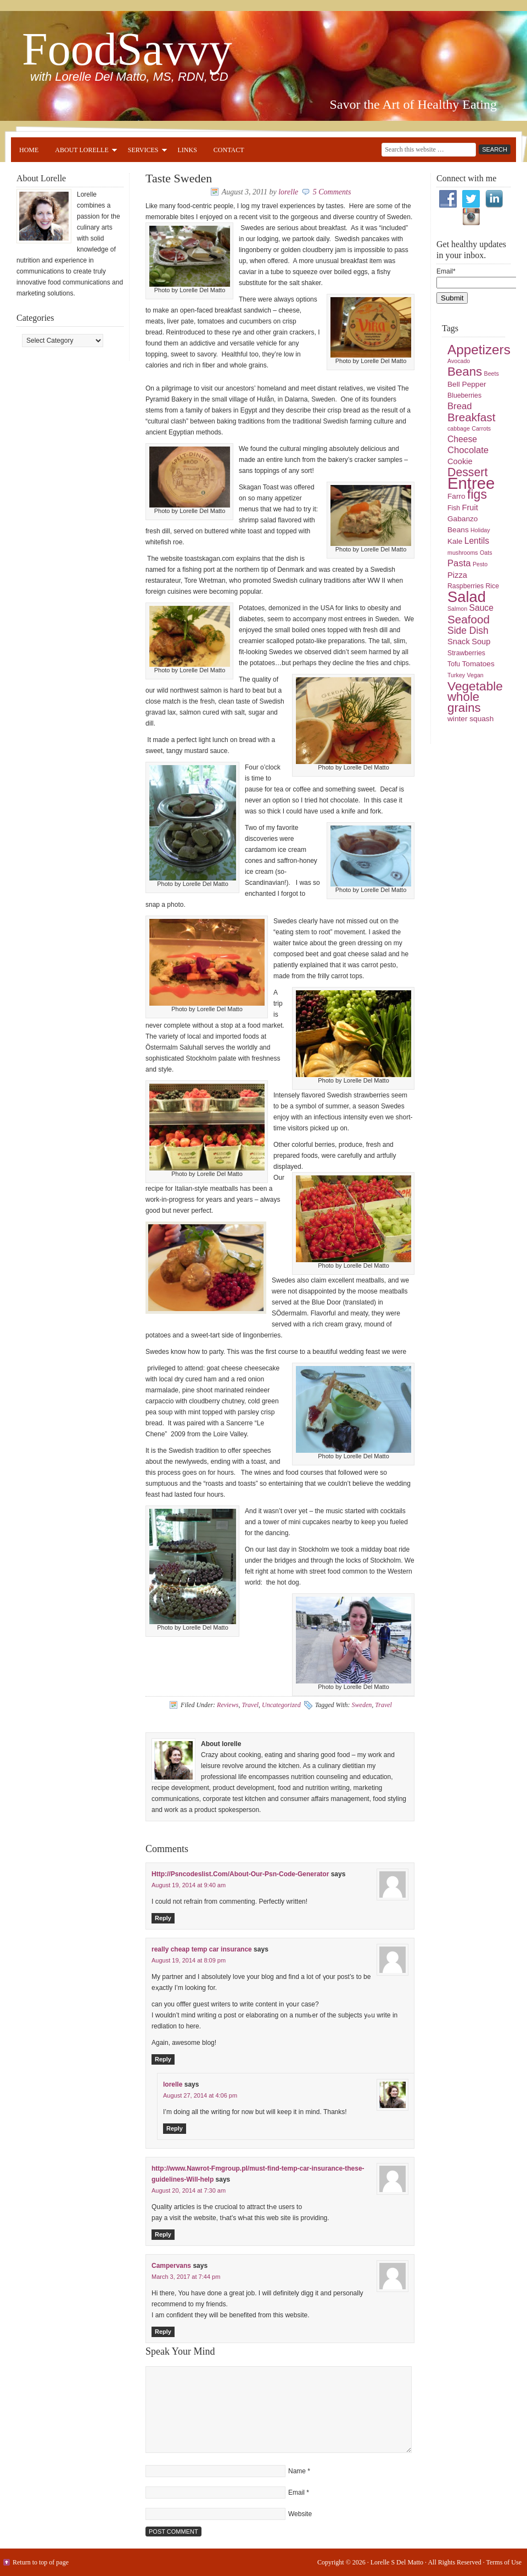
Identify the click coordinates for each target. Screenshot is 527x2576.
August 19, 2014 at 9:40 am (189, 1885)
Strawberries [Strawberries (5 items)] (466, 653)
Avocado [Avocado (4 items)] (458, 361)
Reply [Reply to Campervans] (163, 2331)
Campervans (171, 2266)
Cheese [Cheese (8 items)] (462, 439)
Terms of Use (504, 2562)
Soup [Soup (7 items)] (481, 641)
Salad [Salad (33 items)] (466, 596)
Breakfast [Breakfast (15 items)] (471, 417)
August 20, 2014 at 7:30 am (189, 2190)
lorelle (288, 192)
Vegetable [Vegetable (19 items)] (475, 686)
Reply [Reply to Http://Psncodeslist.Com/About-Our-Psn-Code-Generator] (163, 1918)
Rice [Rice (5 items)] (492, 586)
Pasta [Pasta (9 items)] (459, 563)
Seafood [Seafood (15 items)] (468, 619)
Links (187, 150)
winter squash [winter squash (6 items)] (470, 719)
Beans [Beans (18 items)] (464, 371)
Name (297, 2471)
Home (28, 150)
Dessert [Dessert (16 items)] (467, 472)
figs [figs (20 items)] (477, 494)
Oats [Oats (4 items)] (486, 552)
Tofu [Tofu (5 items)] (453, 664)
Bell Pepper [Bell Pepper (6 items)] (466, 384)
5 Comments (332, 192)
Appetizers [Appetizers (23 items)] (479, 349)
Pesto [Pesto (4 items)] (480, 564)
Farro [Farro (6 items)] (456, 496)
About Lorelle (81, 151)
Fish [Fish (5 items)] (453, 508)
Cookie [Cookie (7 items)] (460, 461)
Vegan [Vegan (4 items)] (475, 675)
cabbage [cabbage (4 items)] (458, 428)
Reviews (227, 1705)
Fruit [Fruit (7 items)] (470, 507)
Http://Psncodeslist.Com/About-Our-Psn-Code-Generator (240, 1874)
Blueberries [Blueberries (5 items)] (464, 395)
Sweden (362, 1705)
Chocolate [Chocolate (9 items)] (468, 450)
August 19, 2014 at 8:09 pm (189, 1960)
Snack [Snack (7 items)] (458, 641)
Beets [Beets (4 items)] (491, 373)
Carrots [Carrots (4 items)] (481, 428)
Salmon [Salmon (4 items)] (457, 608)
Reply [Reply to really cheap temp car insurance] (163, 2059)
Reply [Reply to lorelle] (174, 2128)
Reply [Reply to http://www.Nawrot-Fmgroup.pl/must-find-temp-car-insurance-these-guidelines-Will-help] (163, 2234)
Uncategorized (281, 1705)
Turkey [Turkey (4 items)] (456, 675)
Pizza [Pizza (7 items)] (457, 575)
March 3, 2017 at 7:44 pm (186, 2276)
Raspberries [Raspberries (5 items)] (465, 586)
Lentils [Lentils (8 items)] (476, 540)
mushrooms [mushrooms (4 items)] (462, 552)
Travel (250, 1705)
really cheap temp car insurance (202, 1949)
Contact (229, 150)
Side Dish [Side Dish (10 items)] (468, 630)
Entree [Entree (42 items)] (471, 483)
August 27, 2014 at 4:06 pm (200, 2095)
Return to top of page (41, 2562)
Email (296, 2492)
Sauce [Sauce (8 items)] (481, 607)
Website (300, 2514)
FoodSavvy (127, 49)
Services (143, 151)
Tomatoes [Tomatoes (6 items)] (478, 664)
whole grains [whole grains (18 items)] (464, 702)
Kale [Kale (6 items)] (454, 541)
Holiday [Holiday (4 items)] (480, 530)
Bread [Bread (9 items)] (459, 406)
